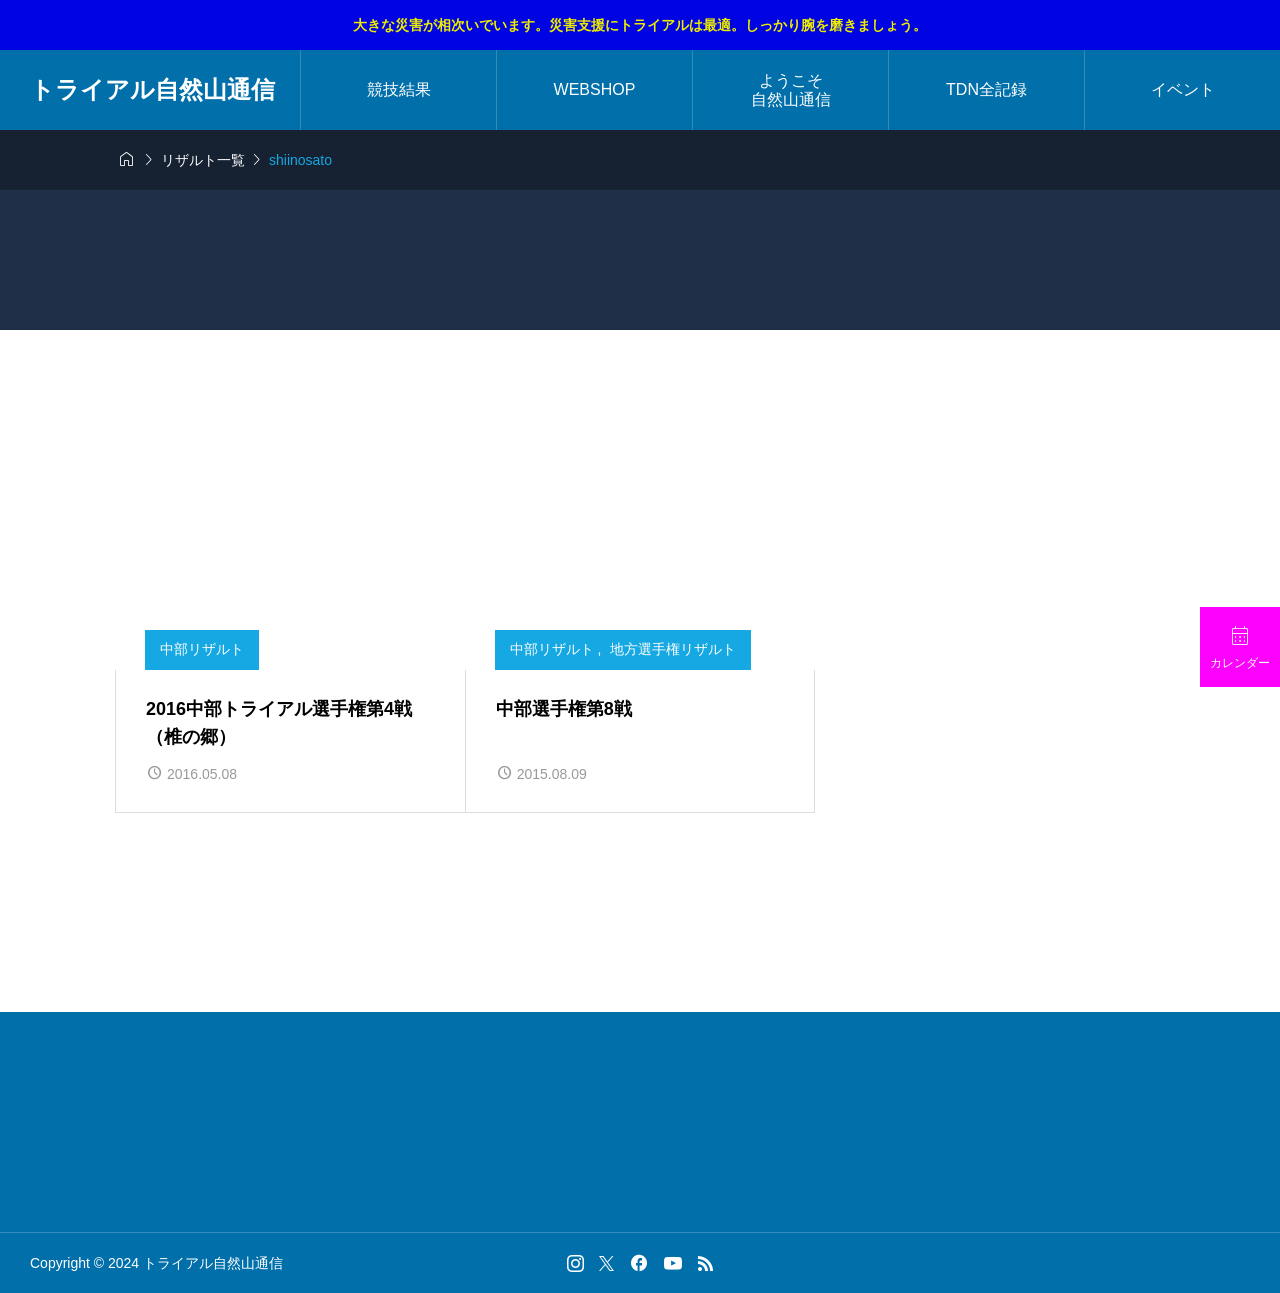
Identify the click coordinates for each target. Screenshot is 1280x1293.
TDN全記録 (986, 89)
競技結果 (399, 89)
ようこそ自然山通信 (791, 90)
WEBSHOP (595, 89)
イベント (1183, 89)
